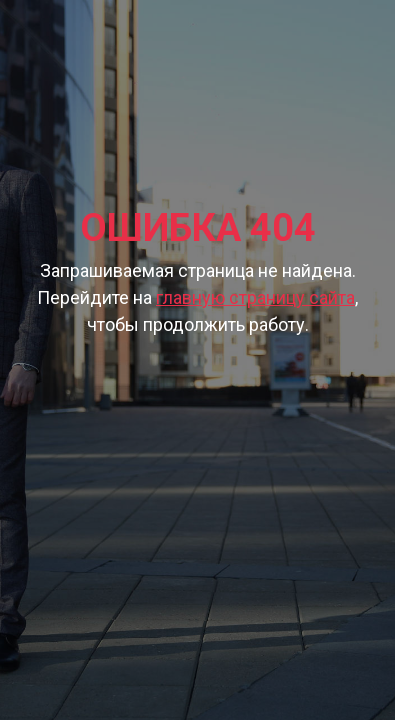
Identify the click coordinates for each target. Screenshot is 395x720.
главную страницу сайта (255, 297)
